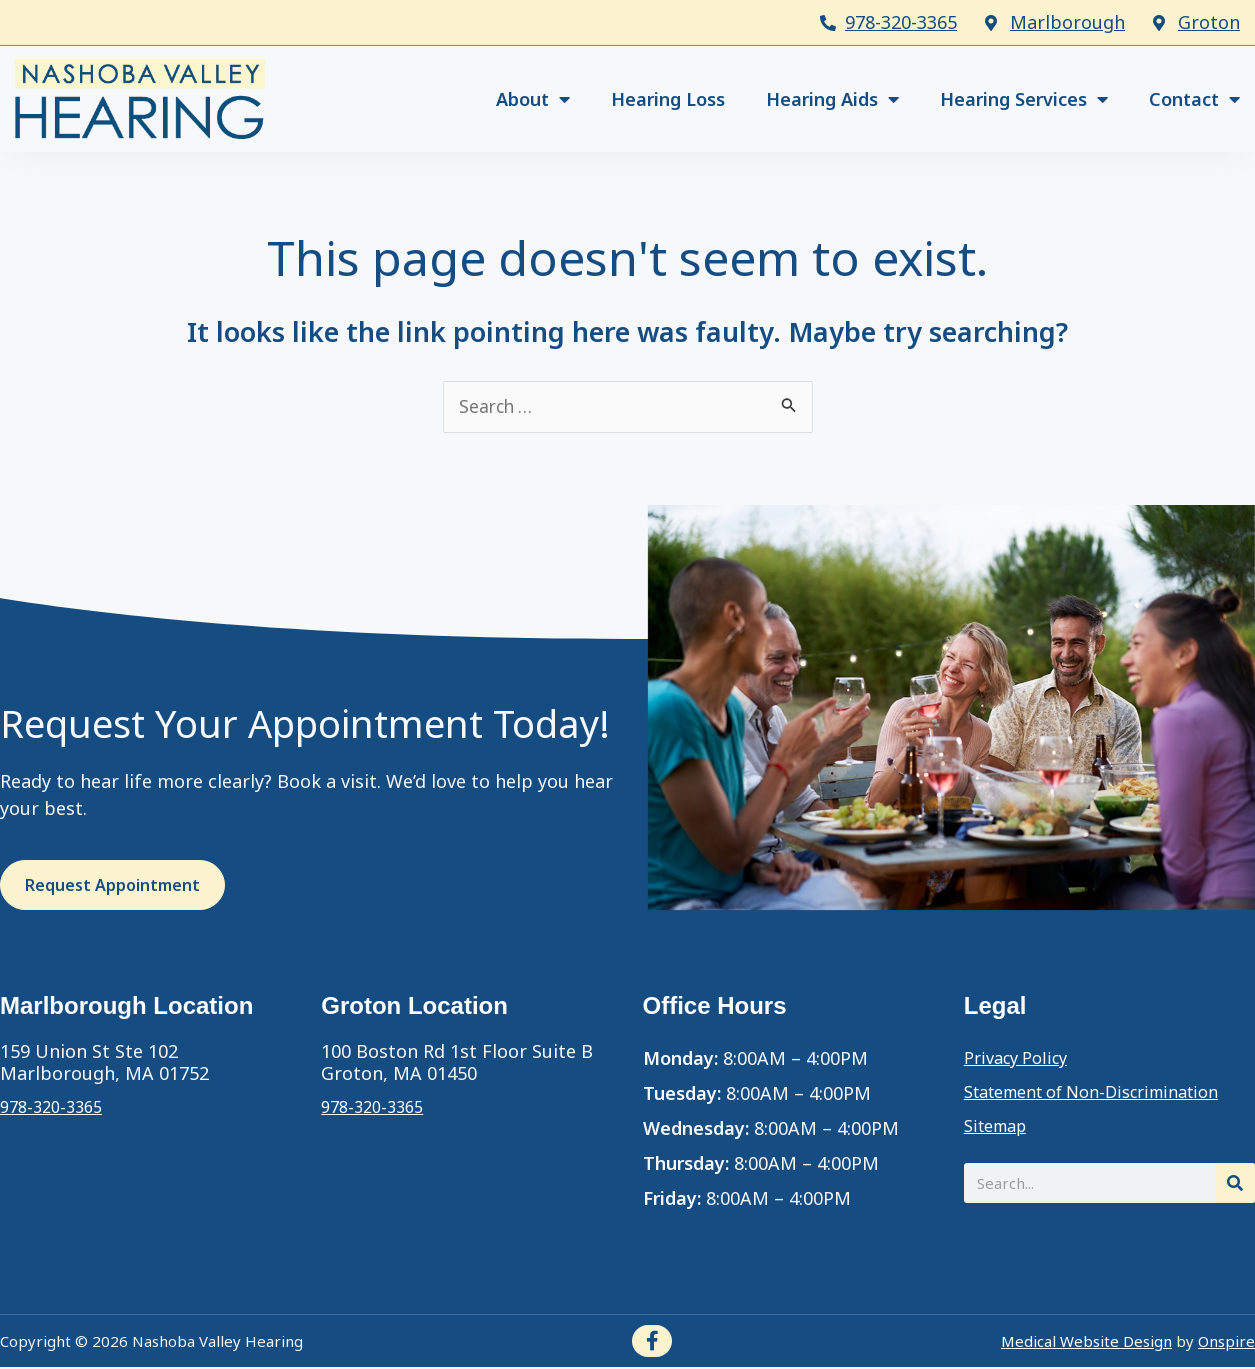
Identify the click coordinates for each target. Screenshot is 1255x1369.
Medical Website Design (1086, 1342)
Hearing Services (1024, 99)
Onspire (1226, 1342)
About (533, 99)
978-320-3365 (901, 22)
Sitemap (1000, 1128)
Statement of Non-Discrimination (1109, 1094)
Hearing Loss (668, 99)
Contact (1194, 99)
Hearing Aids (832, 99)
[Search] (1235, 1185)
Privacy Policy (1022, 1060)
